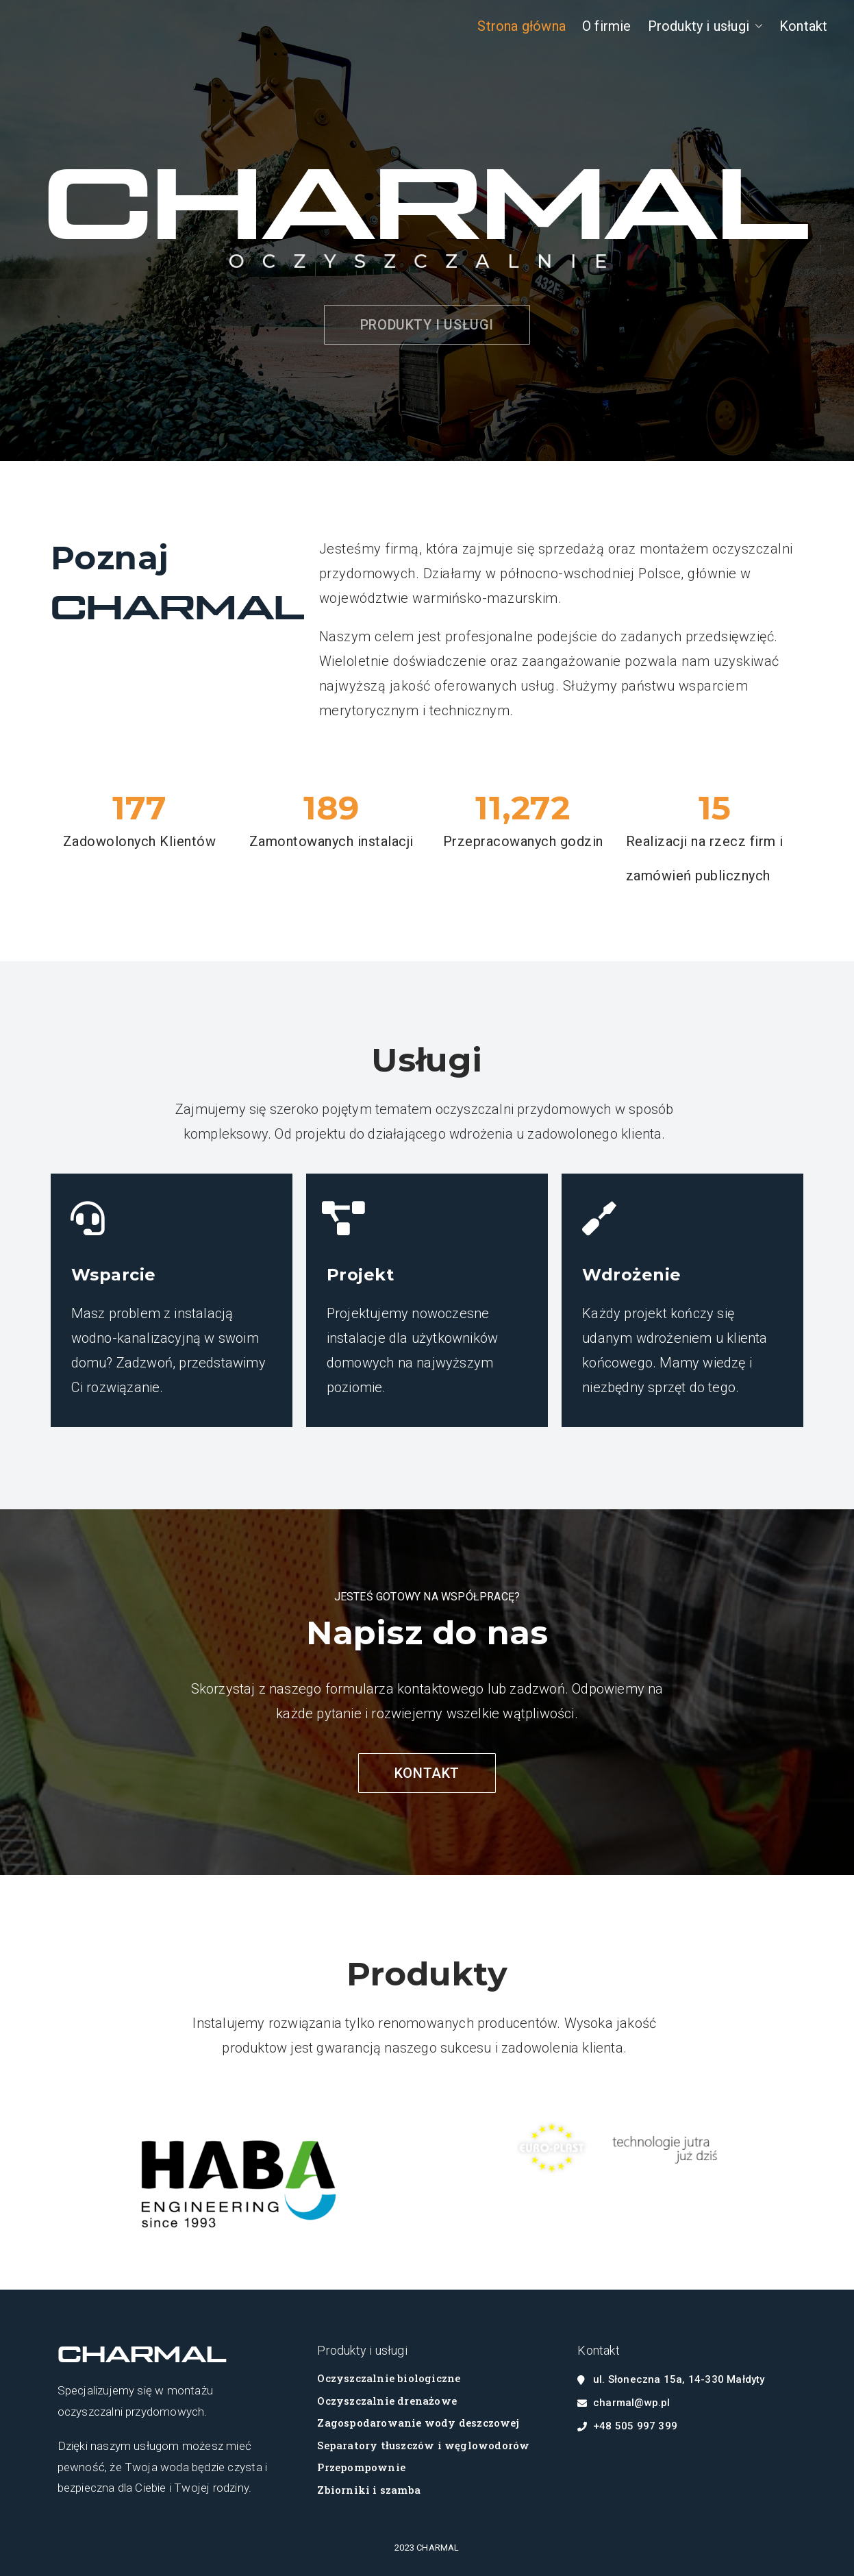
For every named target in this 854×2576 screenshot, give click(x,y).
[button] (756, 26)
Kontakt (803, 26)
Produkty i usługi (705, 26)
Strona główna (521, 26)
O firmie (606, 26)
